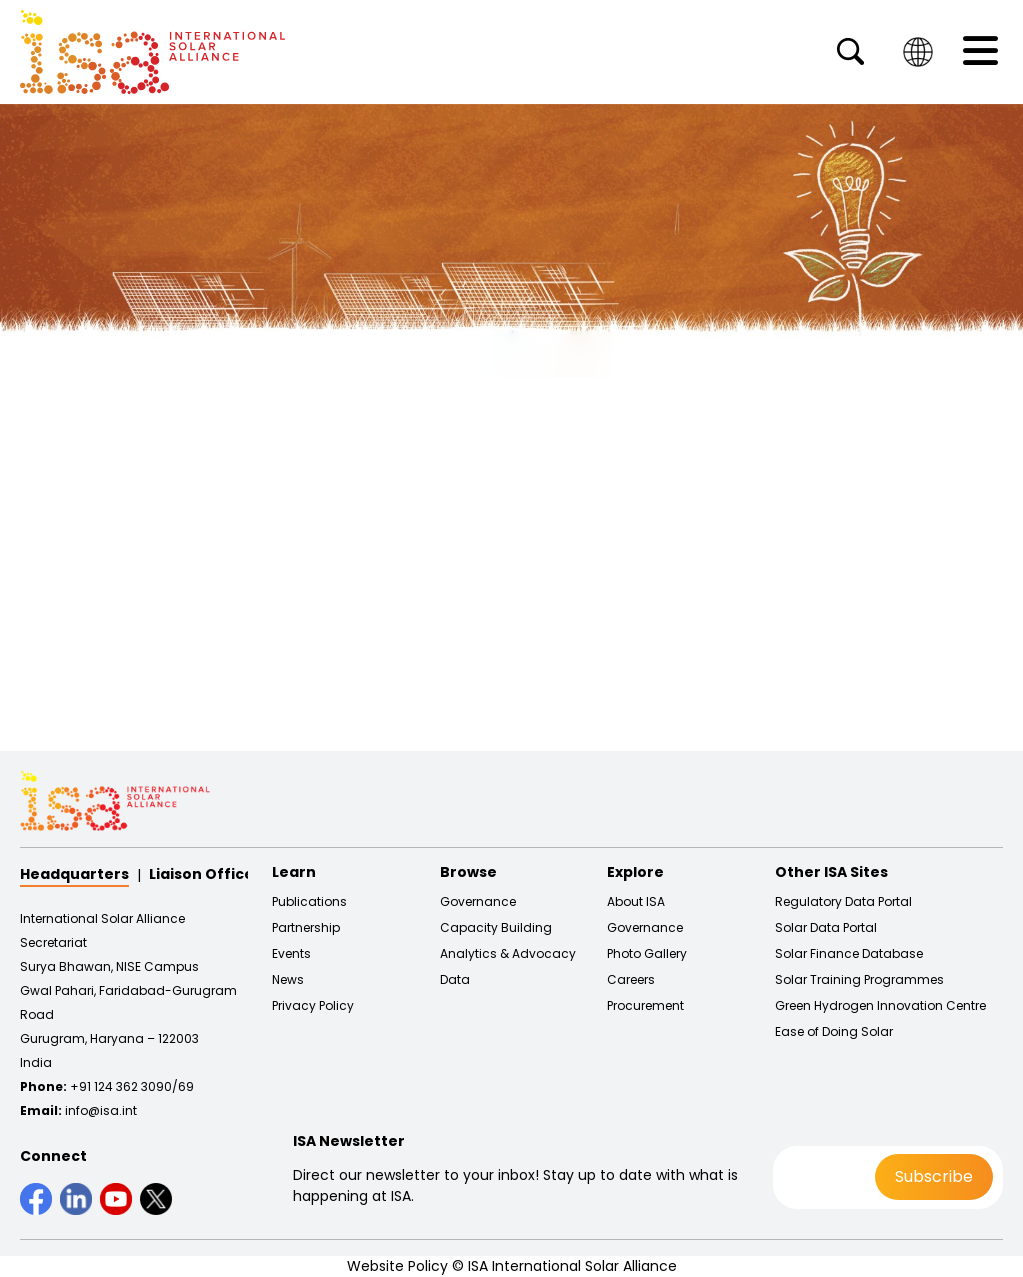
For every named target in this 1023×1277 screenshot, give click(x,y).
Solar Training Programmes (859, 980)
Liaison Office (201, 874)
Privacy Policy (313, 1006)
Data (455, 980)
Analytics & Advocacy (508, 954)
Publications (309, 902)
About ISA (636, 902)
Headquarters (74, 874)
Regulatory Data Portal (843, 902)
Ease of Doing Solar (834, 1032)
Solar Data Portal (826, 928)
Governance (478, 902)
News (288, 980)
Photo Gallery (647, 954)
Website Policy (397, 1266)
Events (291, 954)
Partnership (306, 928)
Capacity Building (496, 928)
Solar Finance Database (849, 954)
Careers (631, 980)
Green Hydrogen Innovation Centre (880, 1006)
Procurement (645, 1006)
